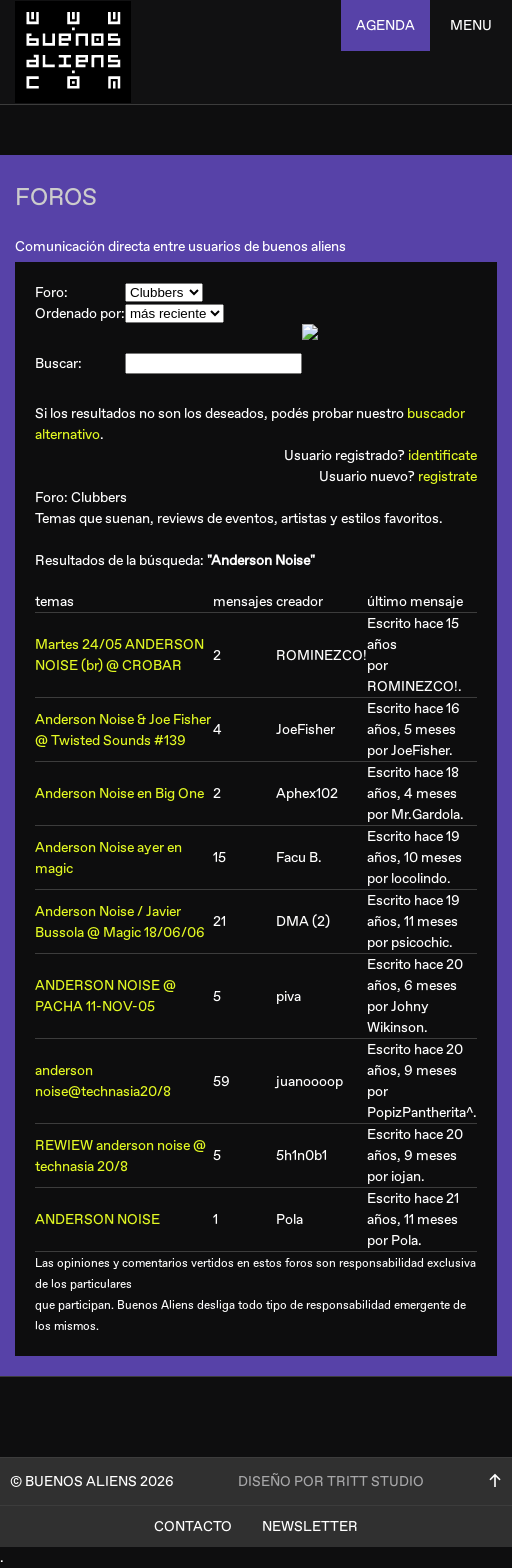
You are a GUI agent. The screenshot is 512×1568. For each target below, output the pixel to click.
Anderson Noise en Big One (119, 793)
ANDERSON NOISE (97, 1219)
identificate (442, 455)
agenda (385, 25)
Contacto (193, 1526)
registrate (447, 476)
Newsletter (310, 1526)
